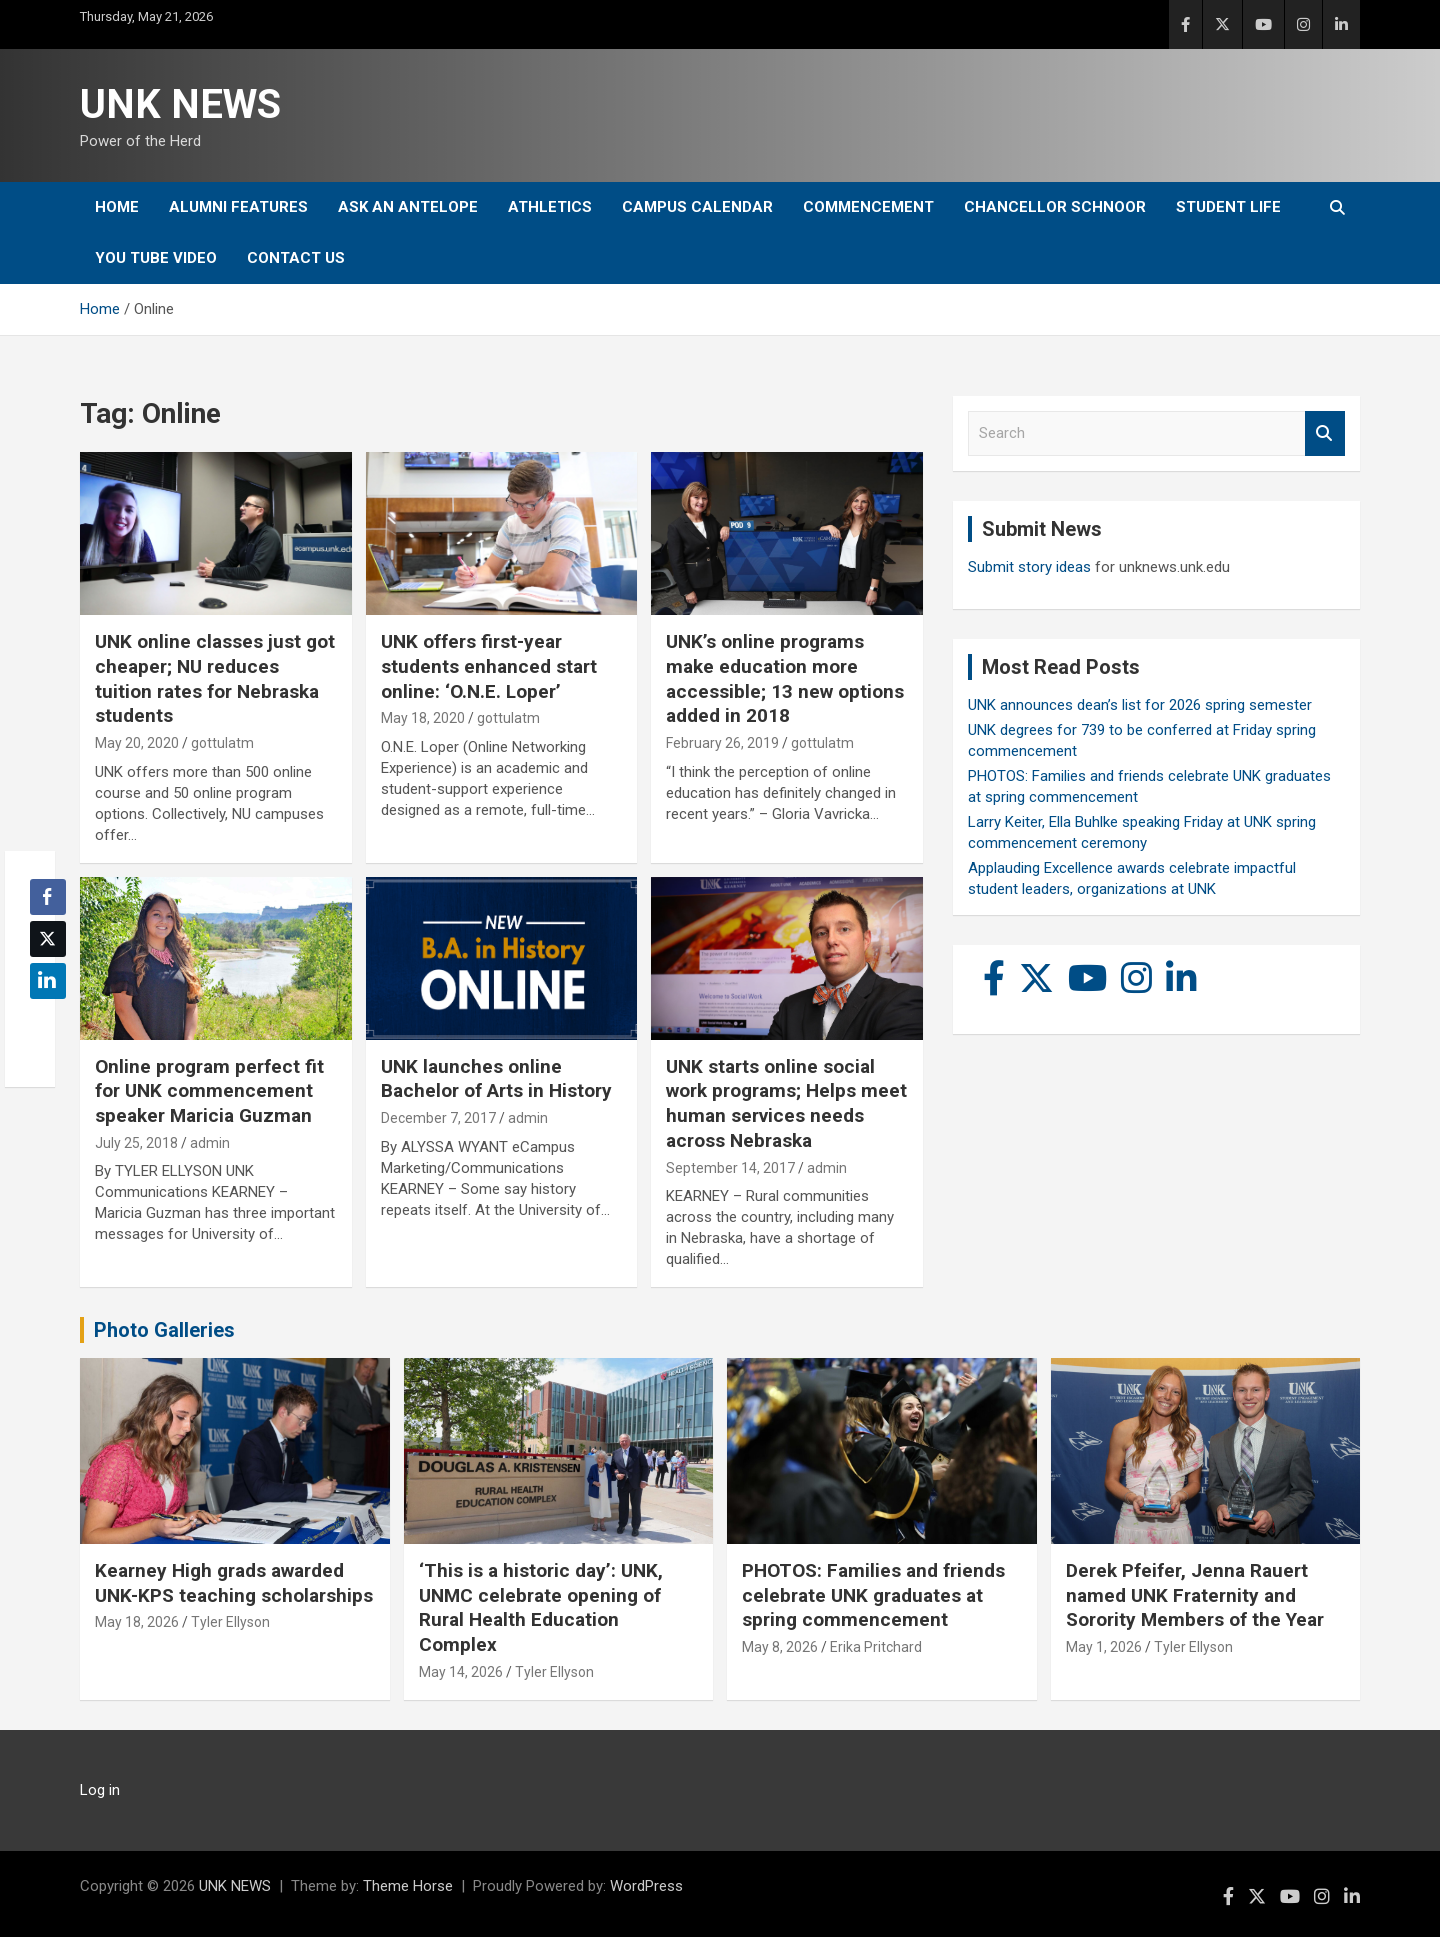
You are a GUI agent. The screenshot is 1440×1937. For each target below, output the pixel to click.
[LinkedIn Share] (48, 981)
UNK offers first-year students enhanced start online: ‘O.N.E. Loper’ (489, 666)
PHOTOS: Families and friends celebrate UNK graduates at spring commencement (873, 1595)
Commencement (868, 207)
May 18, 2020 (423, 718)
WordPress (646, 1886)
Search (1325, 433)
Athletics (550, 207)
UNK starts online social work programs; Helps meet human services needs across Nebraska (786, 1103)
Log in (100, 1790)
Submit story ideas (1029, 567)
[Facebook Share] (48, 897)
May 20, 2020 (137, 743)
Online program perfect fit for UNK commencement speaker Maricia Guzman (209, 1091)
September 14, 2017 (730, 1168)
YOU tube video (156, 258)
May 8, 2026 (780, 1647)
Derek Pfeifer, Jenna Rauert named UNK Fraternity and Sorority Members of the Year (1195, 1595)
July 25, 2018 (136, 1143)
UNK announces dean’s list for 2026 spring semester (1140, 705)
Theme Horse (408, 1886)
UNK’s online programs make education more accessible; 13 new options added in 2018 (785, 678)
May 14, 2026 (461, 1672)
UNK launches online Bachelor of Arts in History (496, 1079)
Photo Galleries (164, 1330)
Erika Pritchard (876, 1647)
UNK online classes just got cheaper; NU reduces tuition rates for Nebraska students (215, 678)
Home (117, 207)
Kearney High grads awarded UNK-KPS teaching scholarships (234, 1583)
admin (210, 1143)
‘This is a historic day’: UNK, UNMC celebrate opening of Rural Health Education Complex (541, 1607)
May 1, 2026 (1104, 1647)
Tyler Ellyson (230, 1622)
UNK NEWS (180, 104)
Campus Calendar (697, 207)
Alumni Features (238, 207)
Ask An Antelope (408, 207)
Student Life (1228, 207)
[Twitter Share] (48, 939)
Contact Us (296, 258)
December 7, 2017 (438, 1118)
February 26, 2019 (722, 743)
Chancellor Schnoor (1055, 207)
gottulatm (222, 743)
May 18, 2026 (137, 1622)
